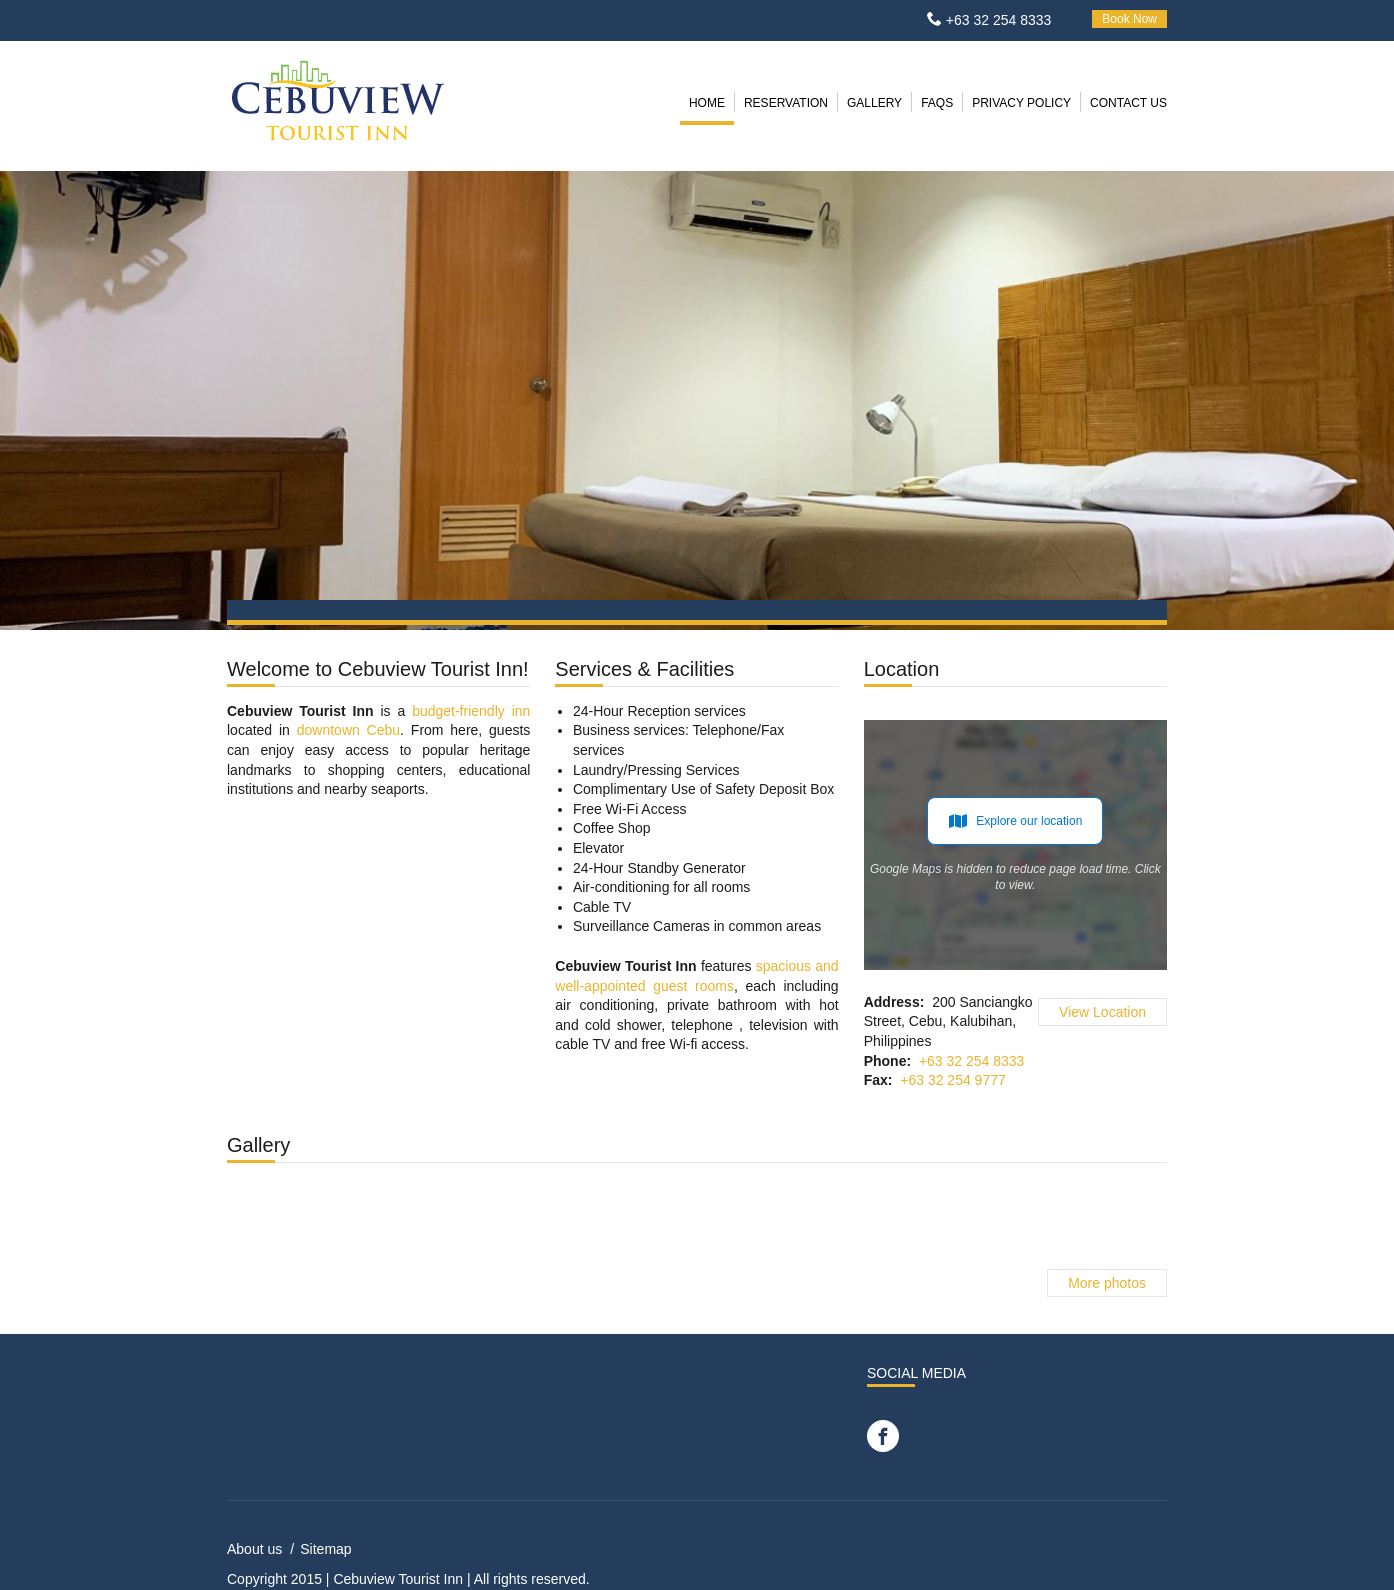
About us (254, 1549)
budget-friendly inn (471, 711)
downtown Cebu (348, 730)
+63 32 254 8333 (999, 20)
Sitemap (325, 1549)
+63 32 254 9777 (953, 1080)
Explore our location (1015, 821)
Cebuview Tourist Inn (398, 1579)
